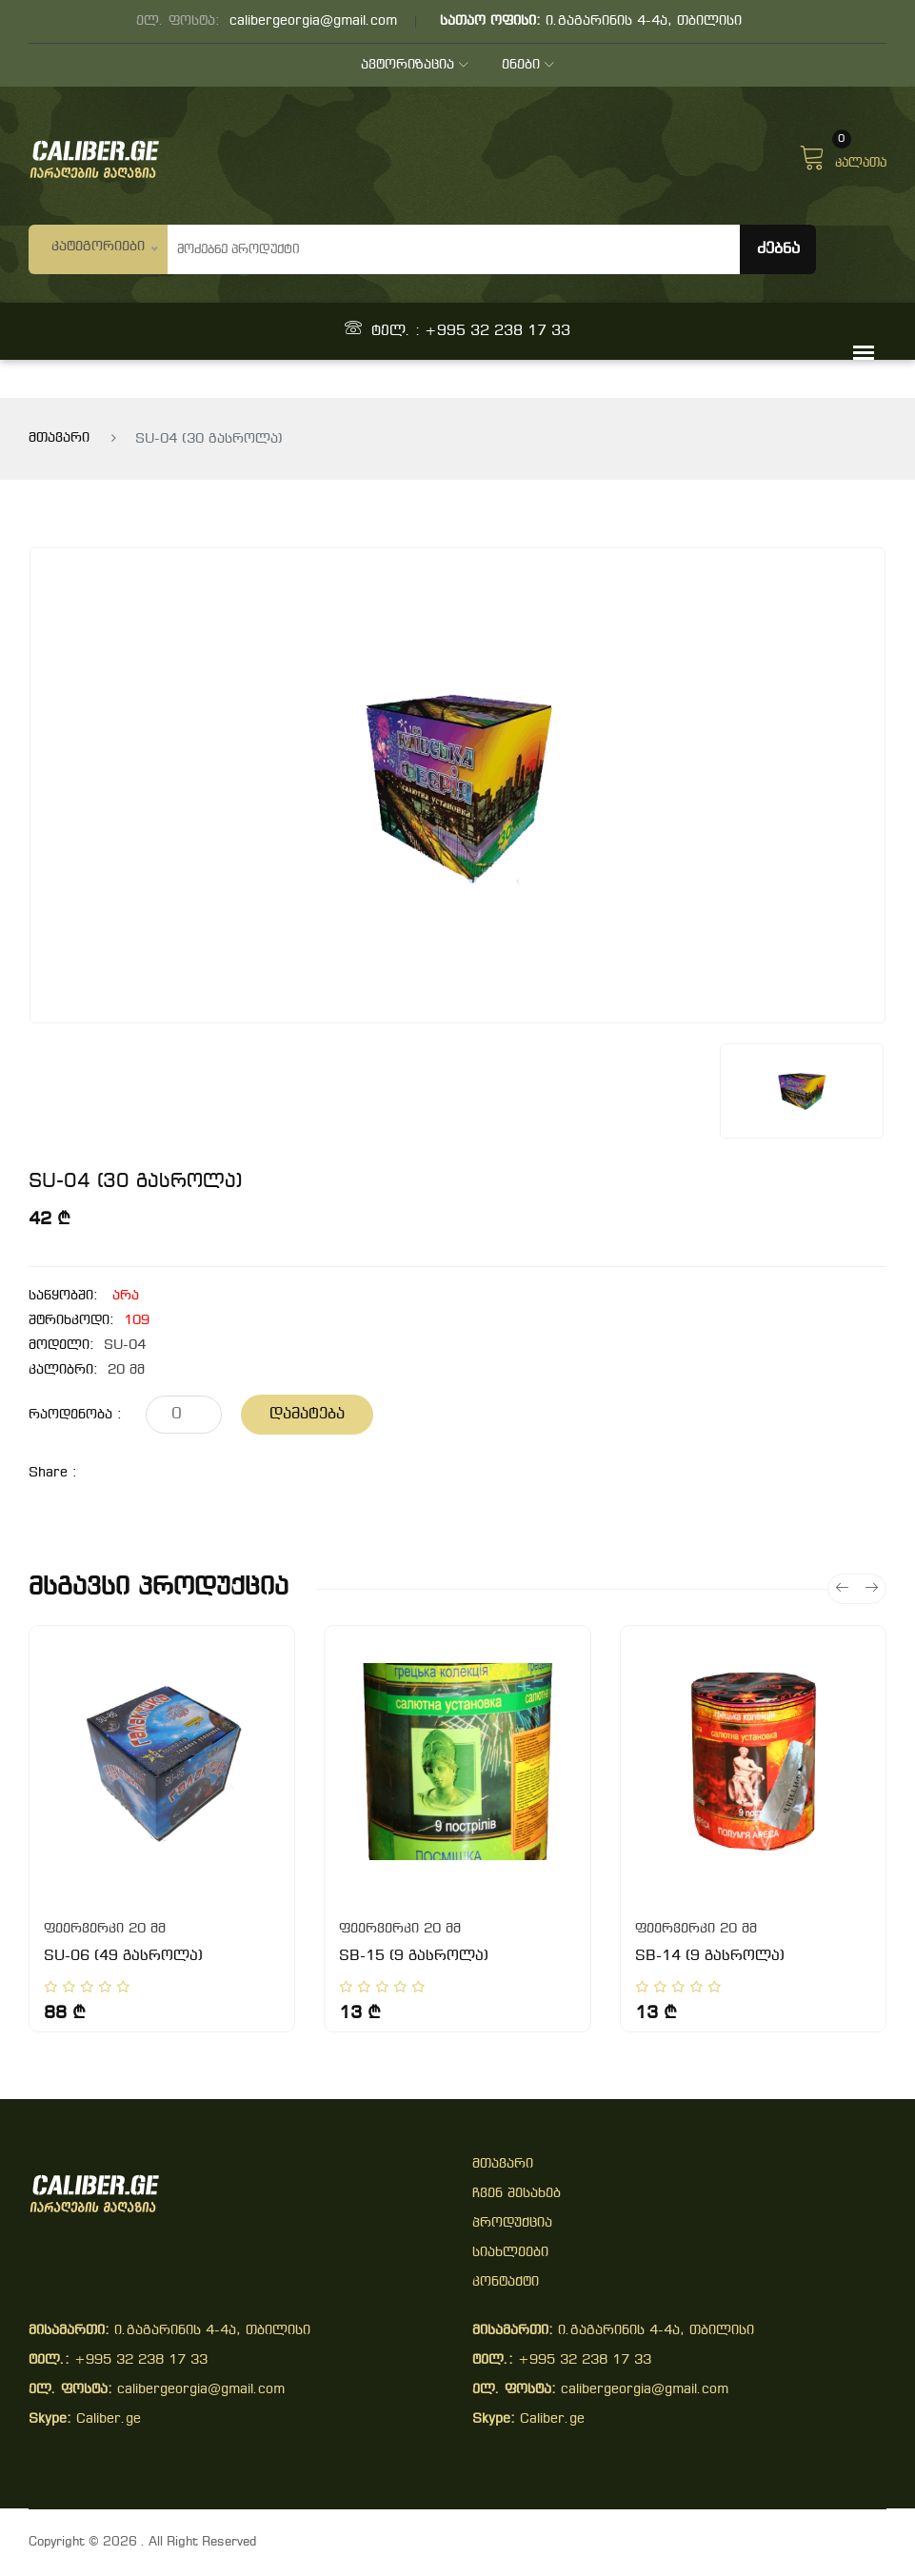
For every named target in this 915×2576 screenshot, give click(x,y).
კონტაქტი (505, 2282)
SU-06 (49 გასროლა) (123, 1956)
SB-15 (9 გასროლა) (413, 1956)
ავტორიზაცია (414, 65)
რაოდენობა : (75, 1415)
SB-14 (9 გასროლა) (710, 1956)
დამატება (307, 1414)
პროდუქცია (512, 2223)
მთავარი (59, 438)
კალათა (842, 155)
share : (53, 1473)
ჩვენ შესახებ (516, 2194)
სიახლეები (510, 2253)
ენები (528, 65)
